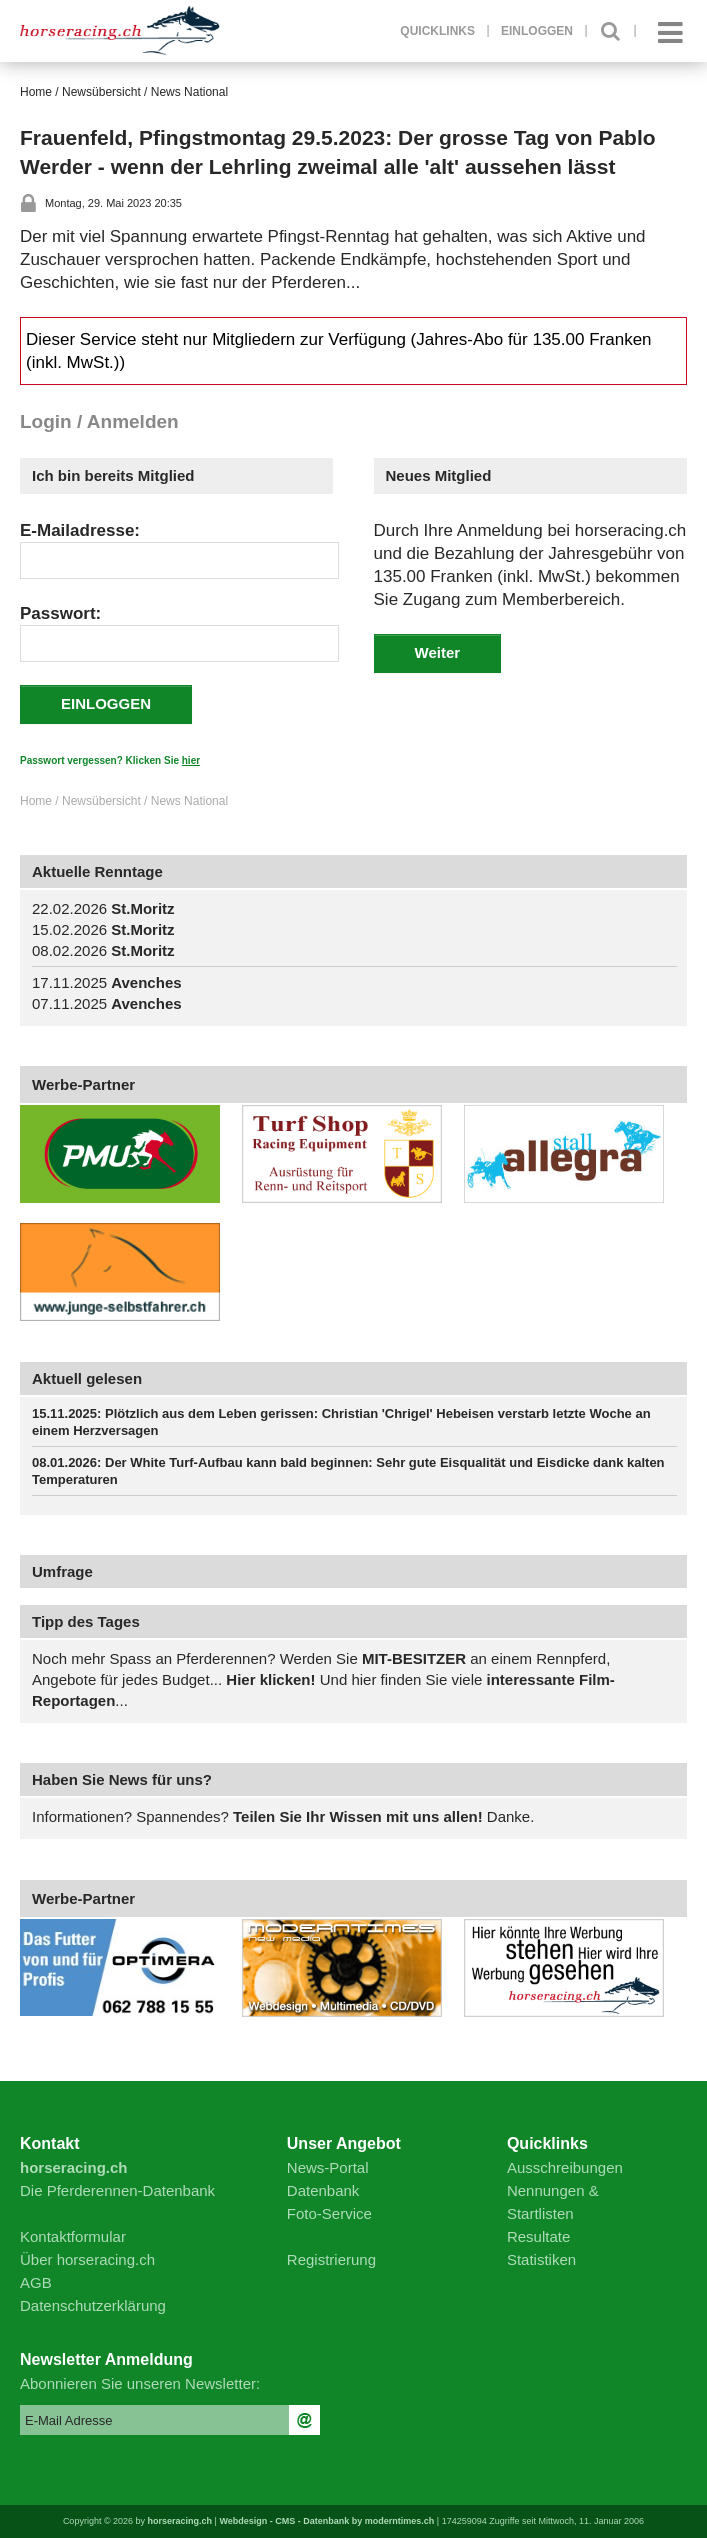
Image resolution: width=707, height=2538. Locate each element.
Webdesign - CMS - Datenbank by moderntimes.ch (326, 2521)
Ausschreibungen (565, 2167)
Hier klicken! (272, 1679)
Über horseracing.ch (87, 2259)
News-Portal (328, 2167)
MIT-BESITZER (414, 1658)
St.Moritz (142, 908)
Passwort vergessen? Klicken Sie (110, 760)
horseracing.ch (180, 2521)
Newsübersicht (101, 92)
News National (189, 92)
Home (36, 92)
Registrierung (331, 2259)
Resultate (538, 2236)
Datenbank (323, 2190)
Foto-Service (329, 2213)
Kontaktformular (73, 2236)
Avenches (146, 982)
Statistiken (541, 2259)
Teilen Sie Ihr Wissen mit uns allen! (358, 1816)
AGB (36, 2282)
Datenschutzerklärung (93, 2305)
